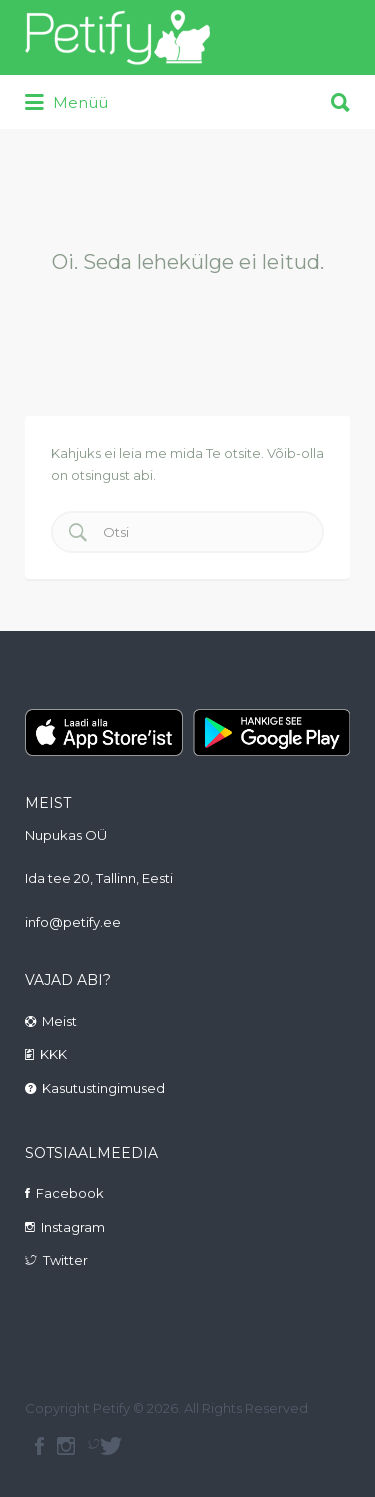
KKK (53, 1054)
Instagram (73, 1227)
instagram (66, 1446)
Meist (59, 1021)
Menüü (66, 103)
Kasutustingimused (103, 1088)
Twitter (65, 1260)
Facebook (70, 1193)
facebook (39, 1446)
